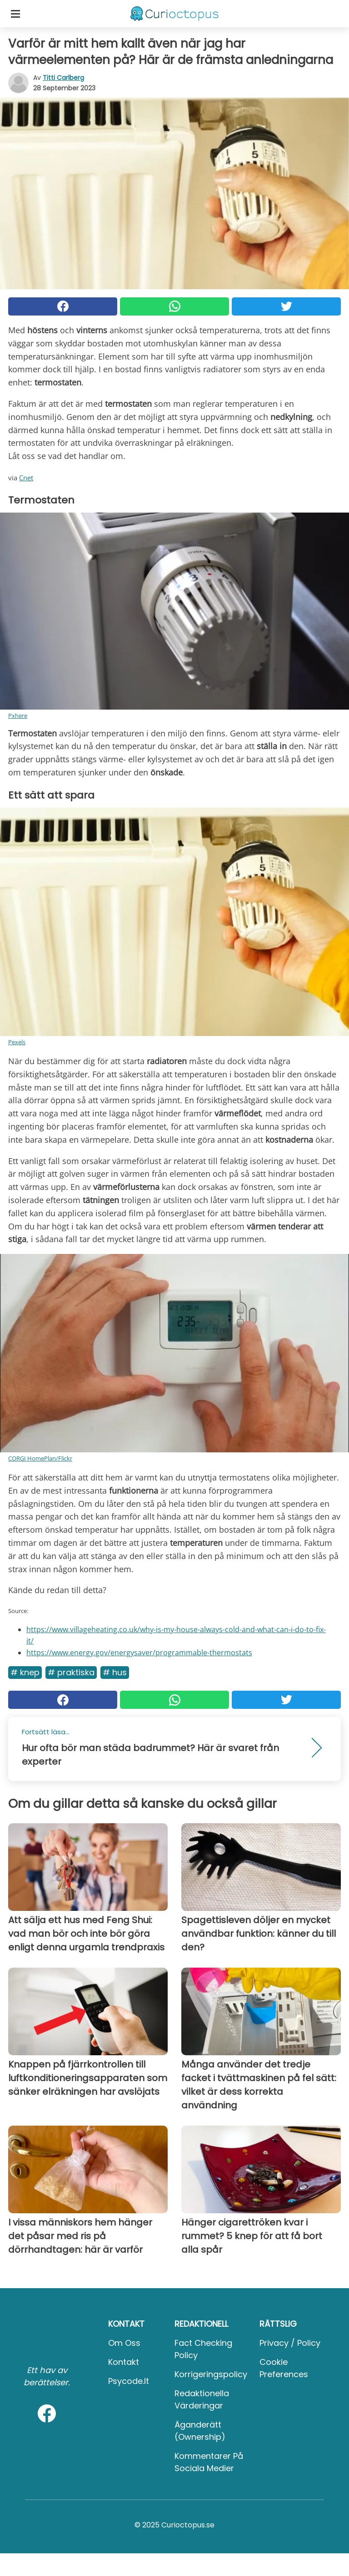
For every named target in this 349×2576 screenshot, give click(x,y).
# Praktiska (71, 1672)
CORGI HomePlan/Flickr (40, 1458)
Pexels (16, 1042)
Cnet (26, 477)
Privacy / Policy (289, 2343)
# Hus (115, 1672)
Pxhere (17, 715)
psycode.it (128, 2381)
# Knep (25, 1672)
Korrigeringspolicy (210, 2374)
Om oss (124, 2343)
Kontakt (123, 2362)
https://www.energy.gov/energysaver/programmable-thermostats (139, 1653)
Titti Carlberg (63, 77)
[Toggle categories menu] (15, 13)
